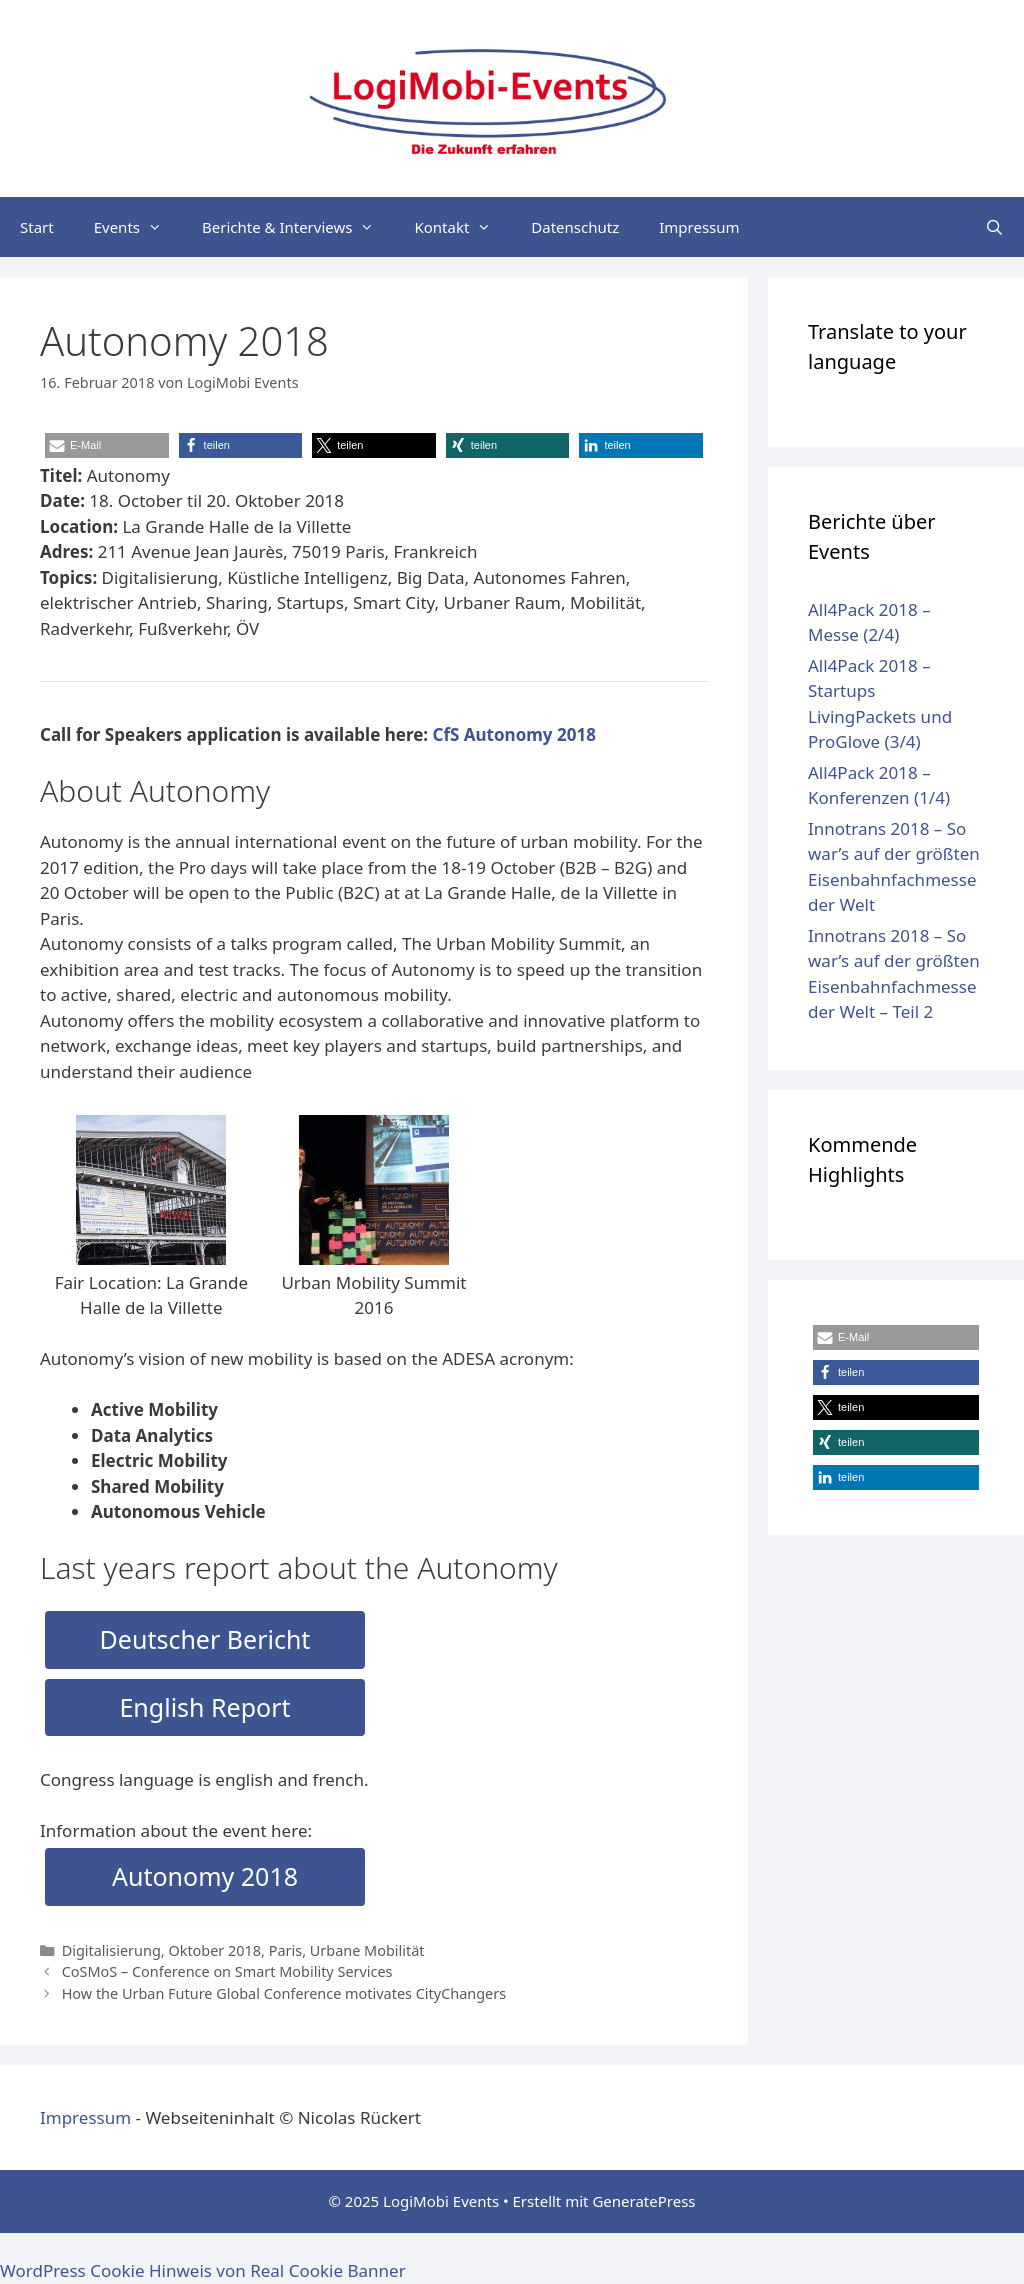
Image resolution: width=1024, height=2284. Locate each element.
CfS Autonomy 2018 (514, 734)
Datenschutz (575, 227)
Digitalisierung (111, 1950)
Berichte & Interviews (298, 227)
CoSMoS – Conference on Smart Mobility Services (227, 1971)
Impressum (699, 227)
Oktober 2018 (214, 1950)
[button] (107, 445)
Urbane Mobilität (367, 1950)
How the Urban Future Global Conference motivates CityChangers (284, 1993)
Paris (285, 1950)
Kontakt (462, 227)
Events (138, 227)
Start (37, 227)
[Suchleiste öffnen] (994, 227)
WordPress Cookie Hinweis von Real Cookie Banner (203, 2270)
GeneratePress (643, 2201)
